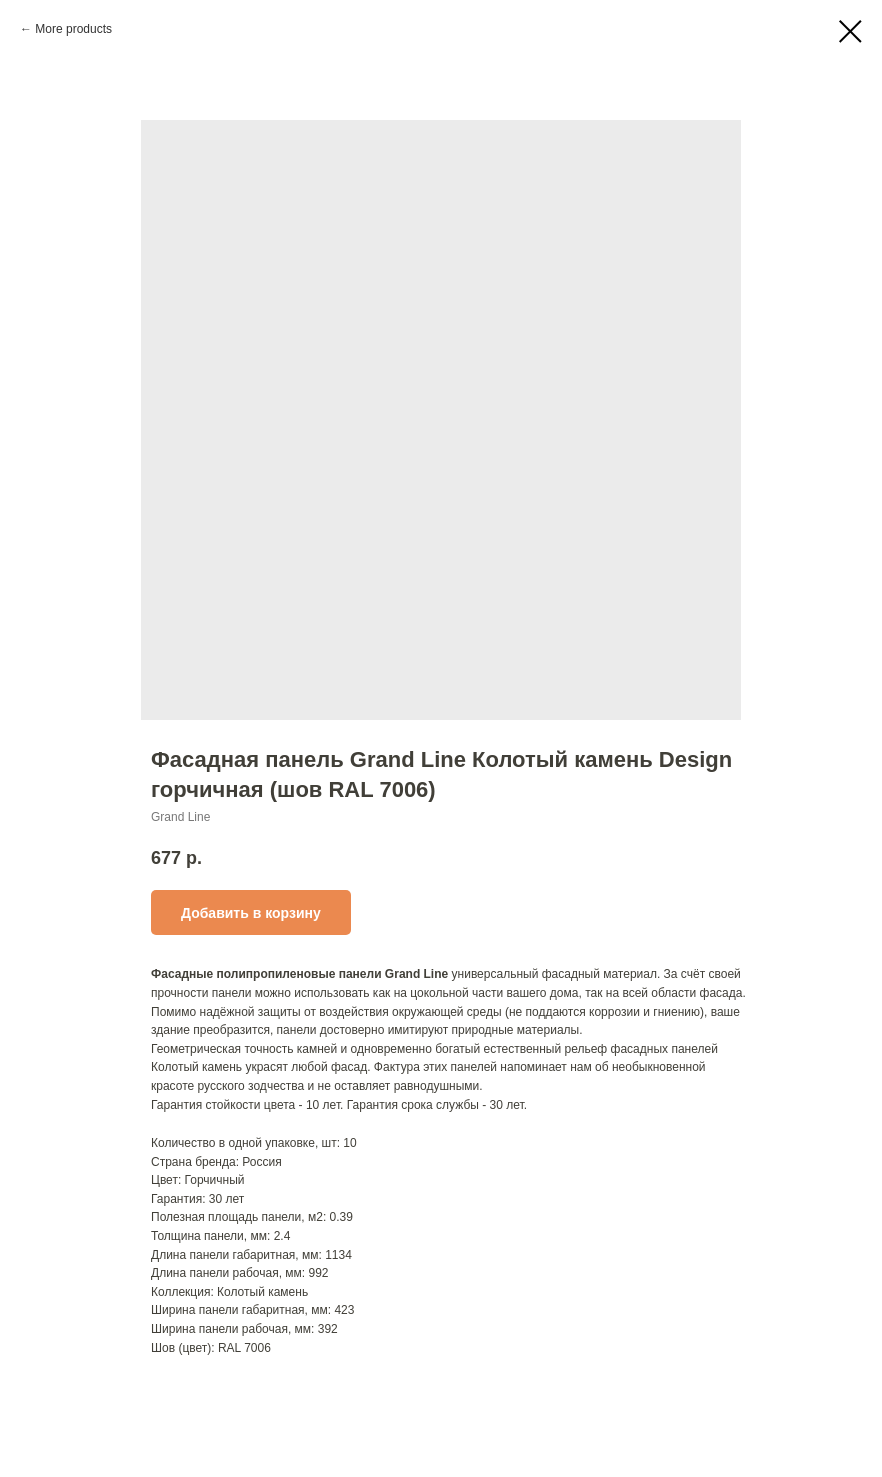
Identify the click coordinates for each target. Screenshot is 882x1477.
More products (73, 29)
